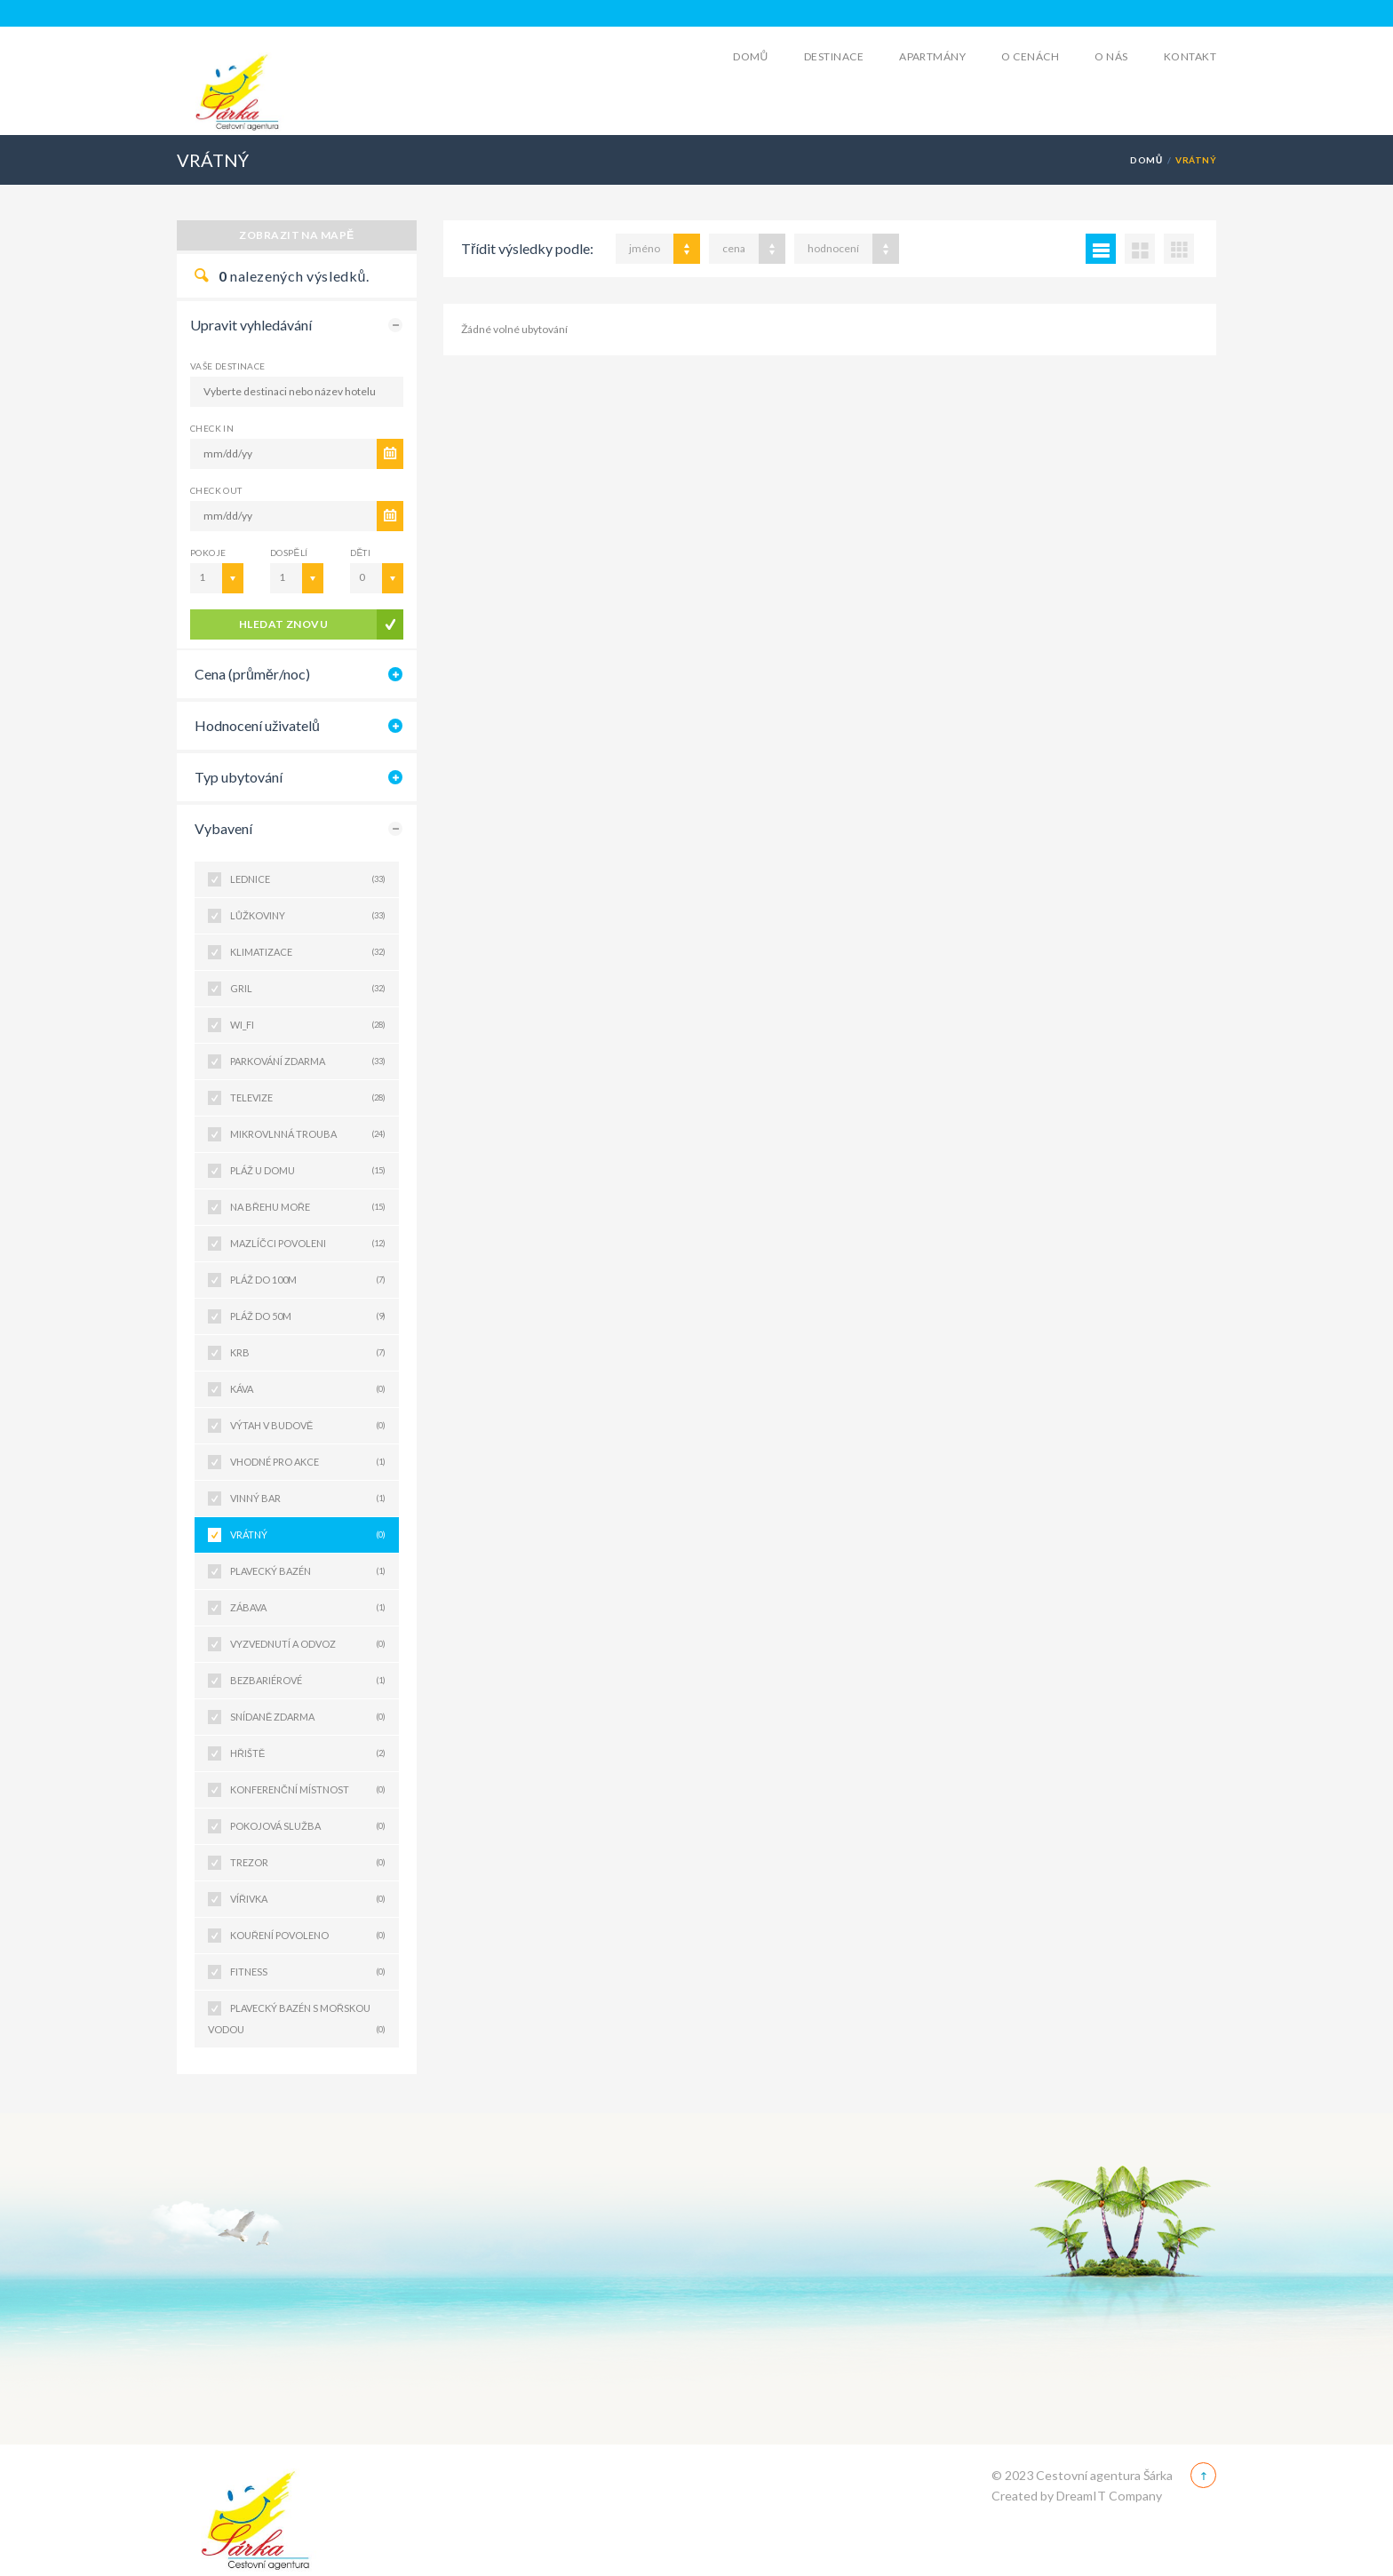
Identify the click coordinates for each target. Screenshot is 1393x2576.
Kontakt (1190, 56)
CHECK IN (212, 428)
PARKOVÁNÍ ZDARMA (308, 1061)
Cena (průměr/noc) (252, 673)
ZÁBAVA (308, 1607)
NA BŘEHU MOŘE (308, 1207)
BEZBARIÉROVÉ (308, 1680)
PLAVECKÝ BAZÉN (308, 1571)
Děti (360, 552)
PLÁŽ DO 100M (308, 1280)
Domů (750, 56)
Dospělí (288, 552)
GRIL (308, 988)
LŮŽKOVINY (308, 915)
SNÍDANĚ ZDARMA (308, 1717)
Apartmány (932, 56)
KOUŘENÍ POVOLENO (308, 1935)
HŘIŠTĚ (308, 1753)
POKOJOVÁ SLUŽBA (308, 1826)
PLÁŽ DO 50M (308, 1316)
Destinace (834, 56)
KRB (308, 1353)
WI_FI (308, 1025)
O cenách (1030, 56)
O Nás (1110, 56)
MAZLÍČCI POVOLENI (308, 1243)
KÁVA (308, 1389)
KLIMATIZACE (308, 952)
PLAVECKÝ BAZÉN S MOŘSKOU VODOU (297, 2021)
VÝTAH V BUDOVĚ (308, 1425)
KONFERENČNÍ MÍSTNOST (308, 1790)
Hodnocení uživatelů (257, 725)
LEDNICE (308, 879)
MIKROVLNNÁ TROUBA (308, 1134)
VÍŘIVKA (308, 1899)
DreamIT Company (1109, 2495)
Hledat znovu (284, 624)
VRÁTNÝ (308, 1535)
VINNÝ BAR (308, 1498)
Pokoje (208, 552)
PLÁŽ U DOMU (308, 1170)
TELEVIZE (308, 1098)
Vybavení (223, 828)
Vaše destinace (228, 366)
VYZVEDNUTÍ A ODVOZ (308, 1644)
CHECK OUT (216, 490)
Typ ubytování (239, 776)
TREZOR (308, 1862)
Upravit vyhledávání (251, 324)
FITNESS (308, 1972)
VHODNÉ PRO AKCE (308, 1462)
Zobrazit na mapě (296, 235)
